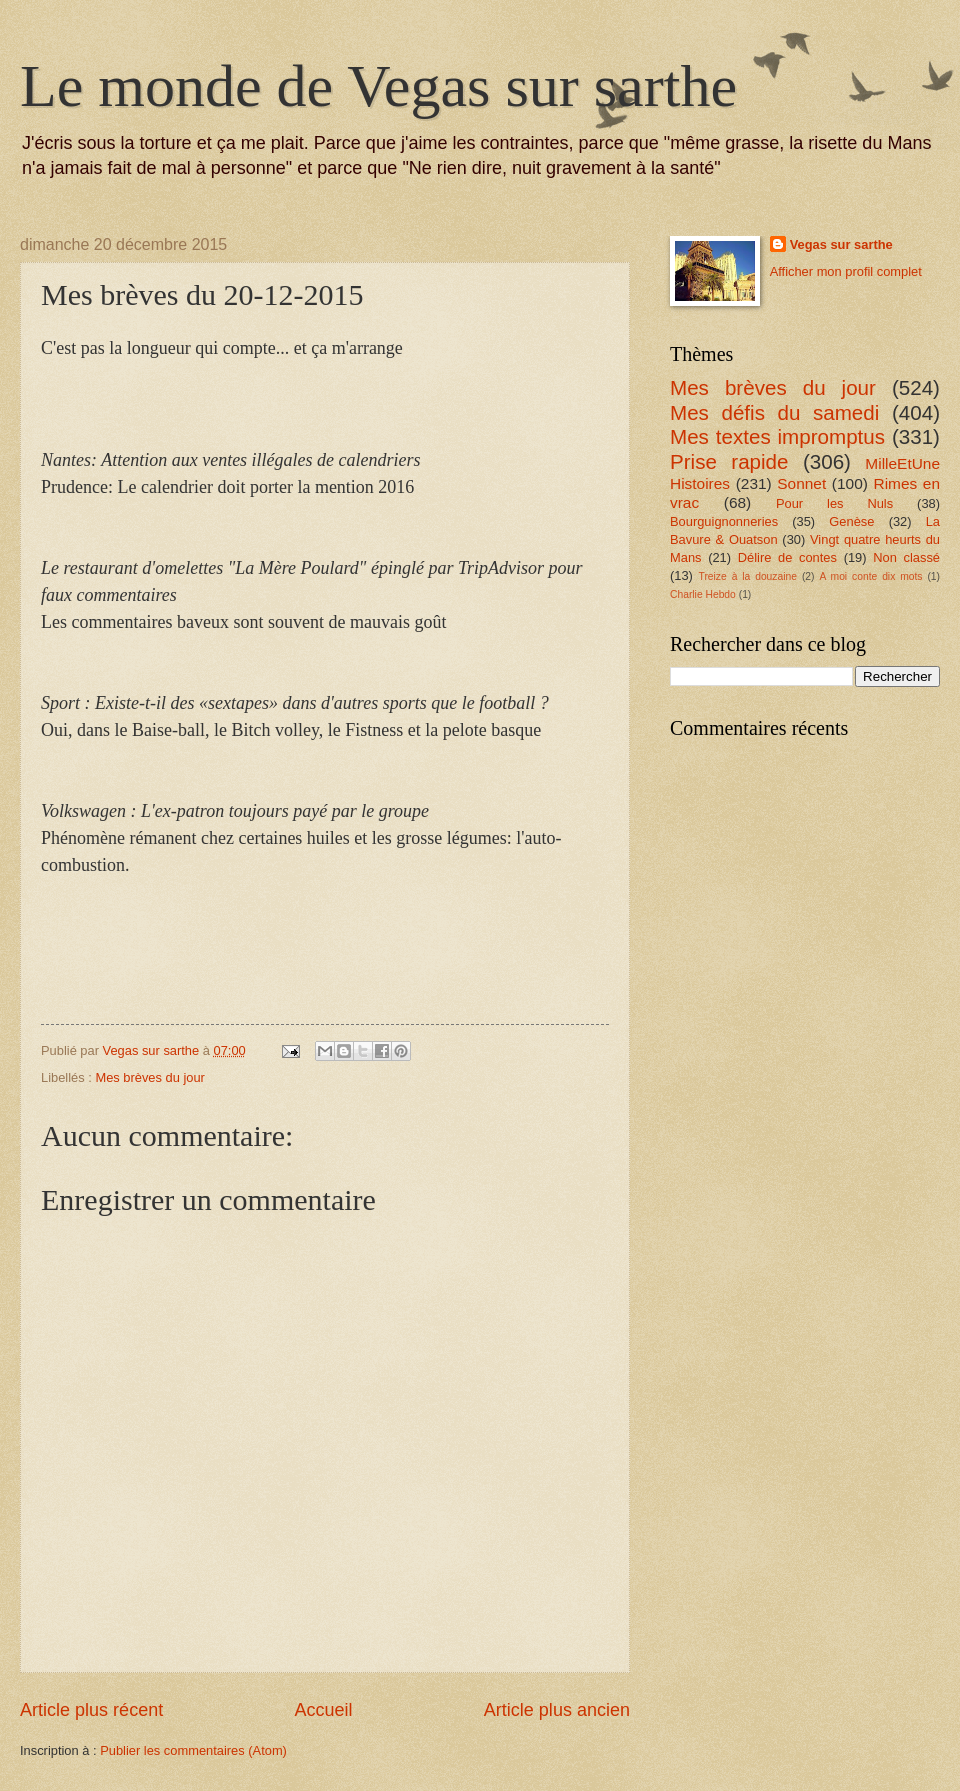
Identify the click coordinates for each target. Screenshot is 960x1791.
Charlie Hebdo (703, 594)
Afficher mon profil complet (846, 271)
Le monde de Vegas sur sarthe (378, 86)
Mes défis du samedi (774, 412)
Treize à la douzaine (748, 576)
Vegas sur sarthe (841, 244)
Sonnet (801, 483)
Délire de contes (787, 557)
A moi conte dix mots (870, 576)
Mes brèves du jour (150, 1077)
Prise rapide (729, 461)
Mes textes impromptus (777, 436)
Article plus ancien (557, 1710)
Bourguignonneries (724, 521)
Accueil (323, 1710)
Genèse (851, 521)
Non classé (906, 557)
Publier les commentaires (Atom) (193, 1750)
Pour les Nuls (834, 503)
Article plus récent (91, 1710)
